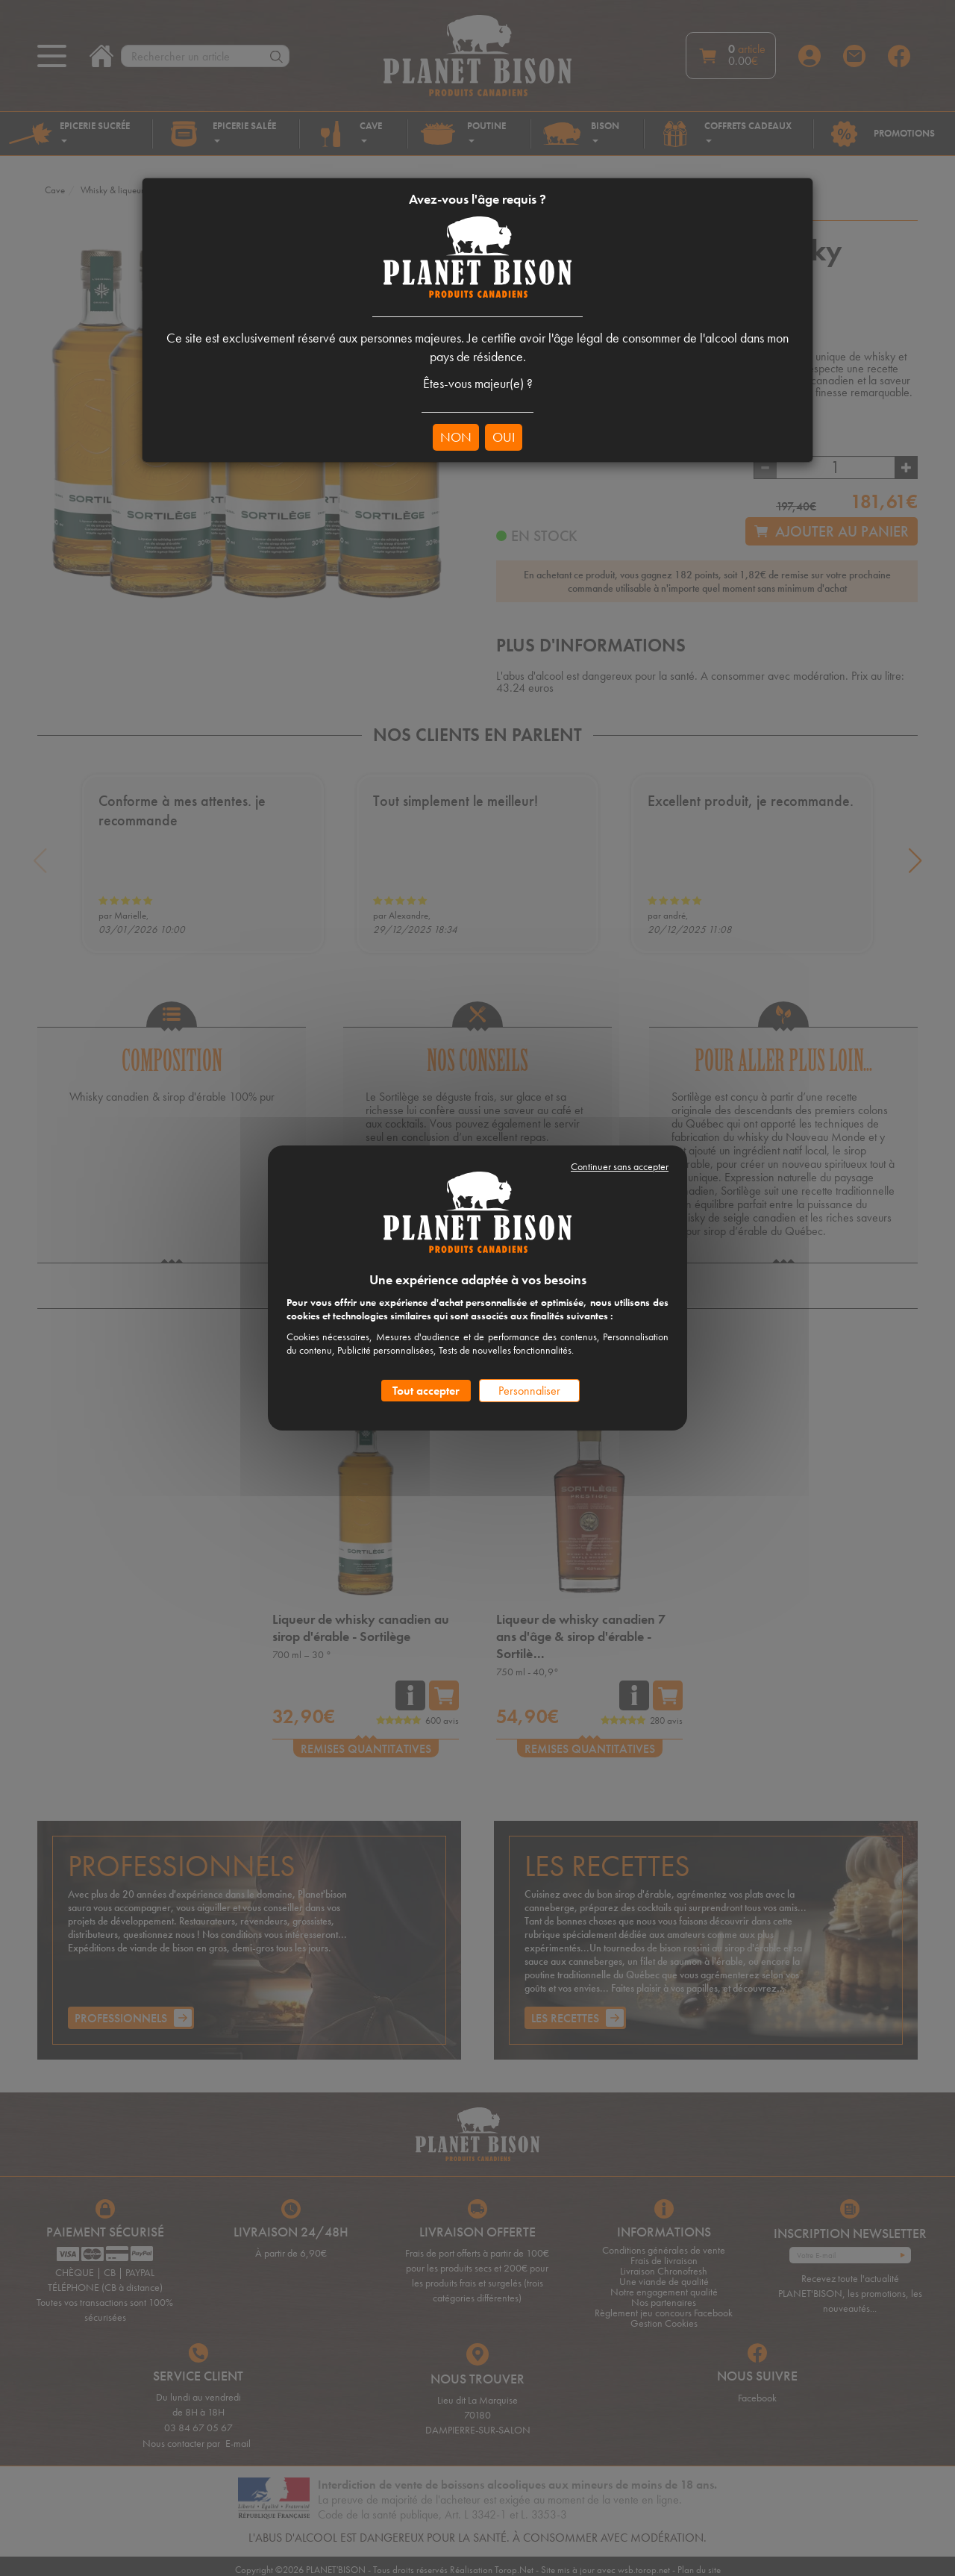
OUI (503, 437)
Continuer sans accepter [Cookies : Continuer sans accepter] (619, 1166)
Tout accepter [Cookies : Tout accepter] (426, 1390)
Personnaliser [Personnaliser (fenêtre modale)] (529, 1390)
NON (456, 437)
